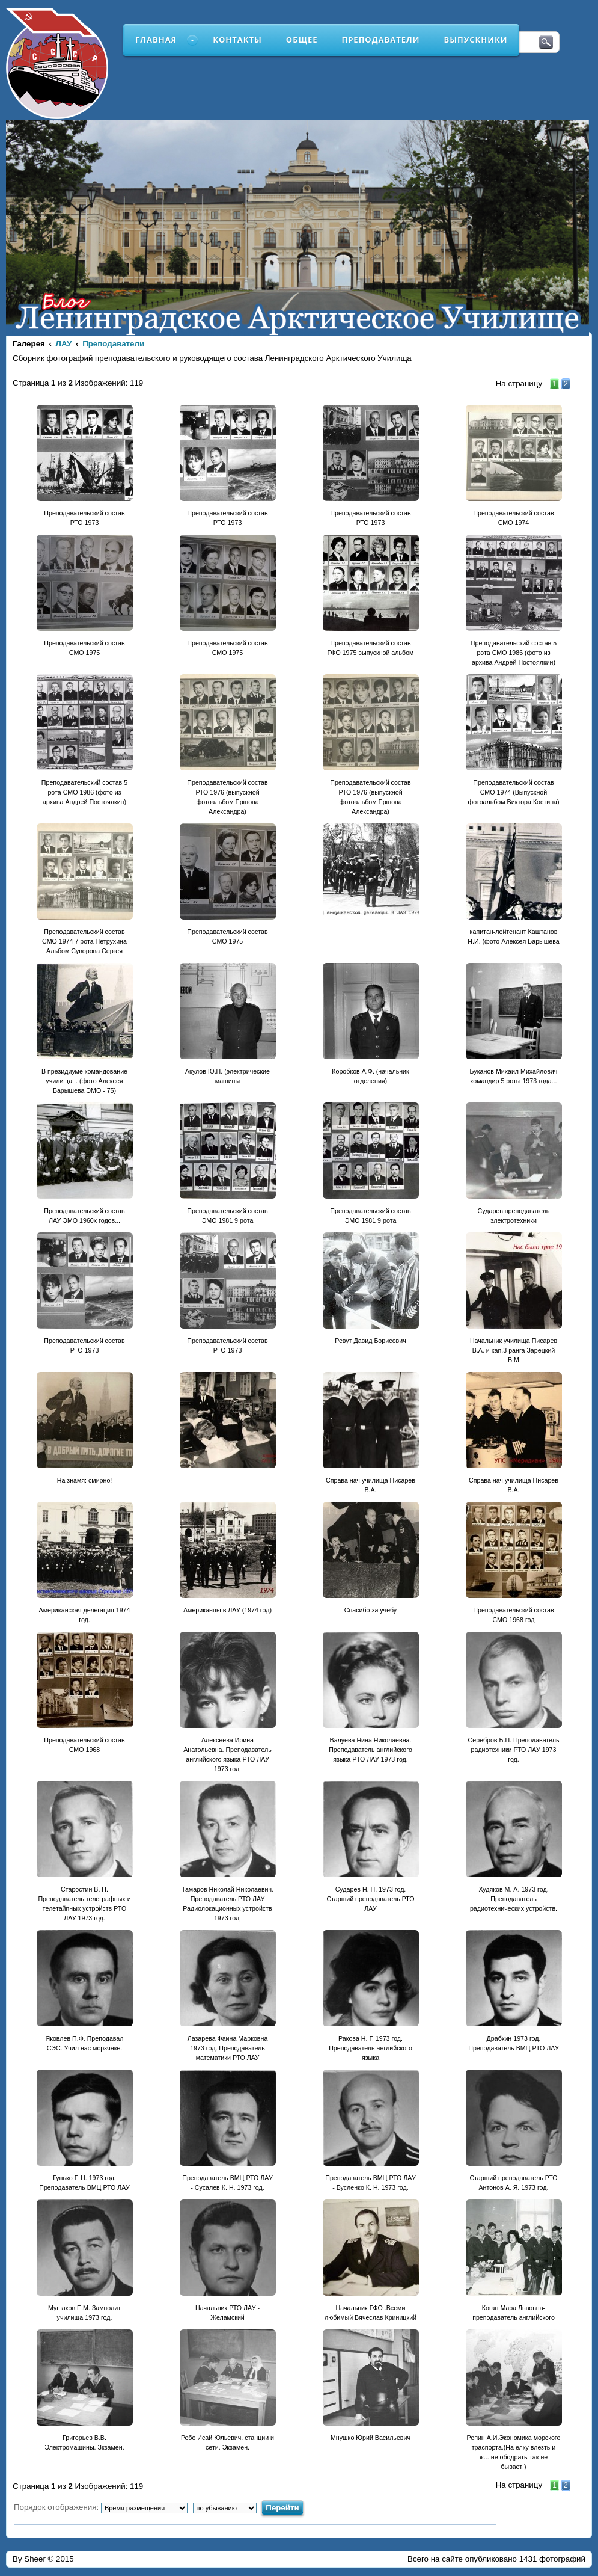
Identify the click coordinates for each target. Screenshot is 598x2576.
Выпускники (475, 39)
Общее (302, 39)
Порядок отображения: (101, 2507)
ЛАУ (64, 343)
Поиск (546, 42)
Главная (156, 39)
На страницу (519, 383)
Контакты (237, 39)
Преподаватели (381, 39)
